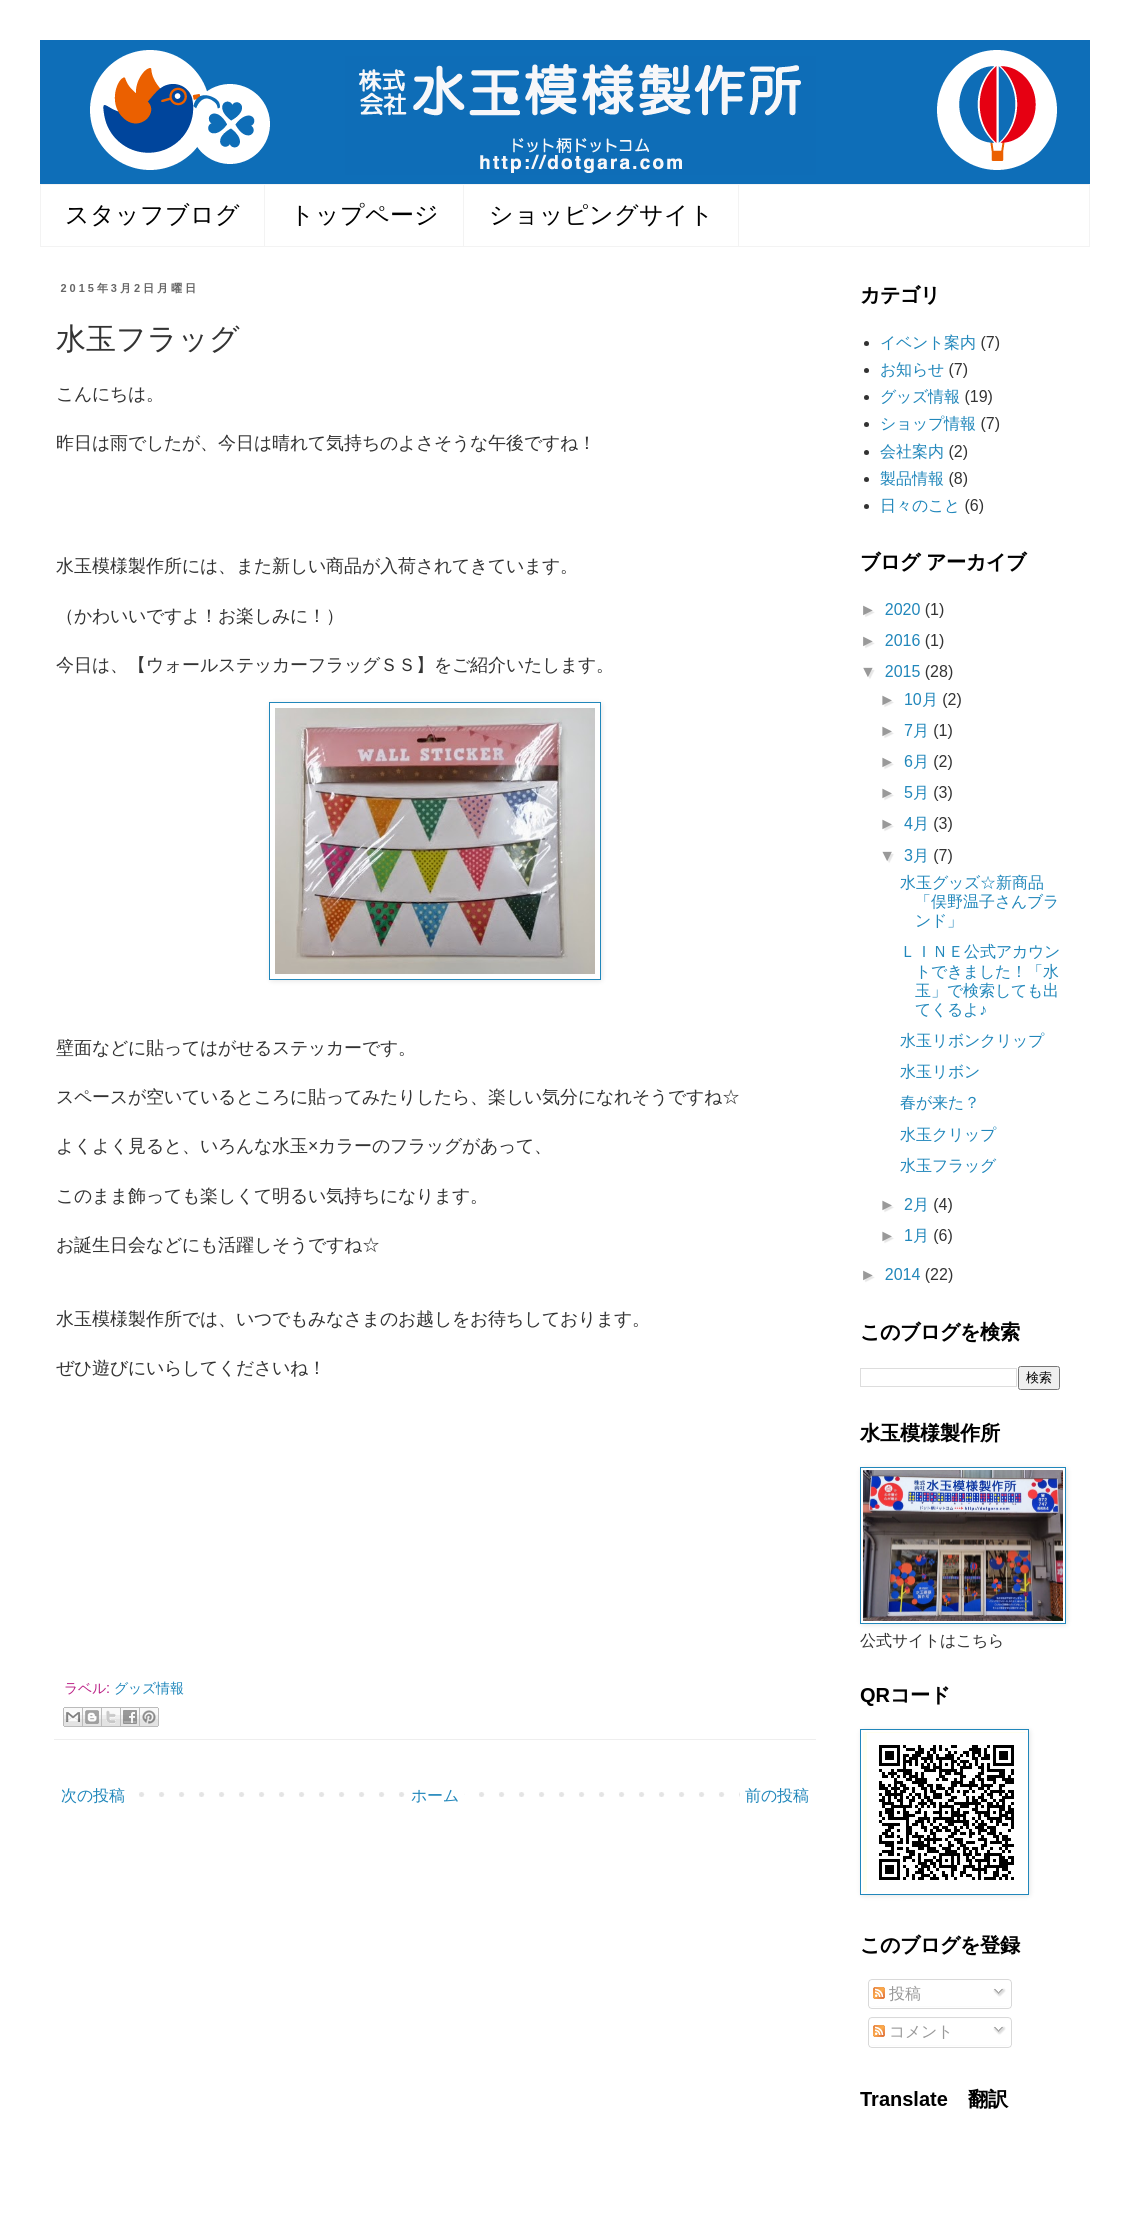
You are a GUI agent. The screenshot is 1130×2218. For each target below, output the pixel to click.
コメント (913, 2031)
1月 (918, 1235)
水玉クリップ (948, 1134)
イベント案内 (928, 342)
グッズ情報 (149, 1688)
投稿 (897, 1993)
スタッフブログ (152, 214)
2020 (905, 609)
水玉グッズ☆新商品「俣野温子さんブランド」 (979, 901)
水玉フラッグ (948, 1165)
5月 (918, 792)
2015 (905, 671)
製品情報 (912, 478)
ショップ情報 (928, 423)
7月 (918, 730)
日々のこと (920, 505)
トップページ (364, 214)
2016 (905, 640)
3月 (918, 855)
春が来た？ (940, 1102)
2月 (918, 1204)
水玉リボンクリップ (972, 1040)
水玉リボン (940, 1071)
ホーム (435, 1795)
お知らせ (912, 369)
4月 (918, 823)
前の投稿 (777, 1795)
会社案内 (912, 451)
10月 (923, 699)
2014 (905, 1274)
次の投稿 (93, 1795)
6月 (918, 761)
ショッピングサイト (601, 214)
